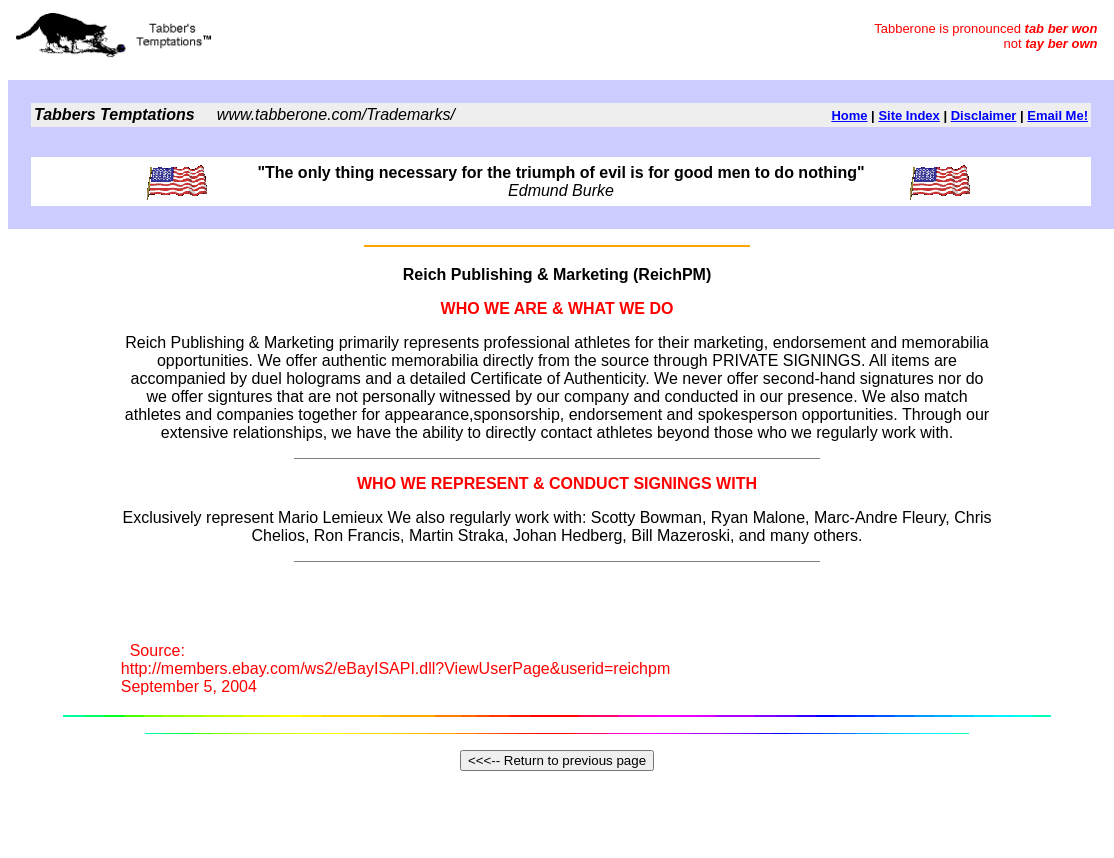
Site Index (908, 115)
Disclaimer (984, 115)
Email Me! (1057, 115)
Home (849, 115)
